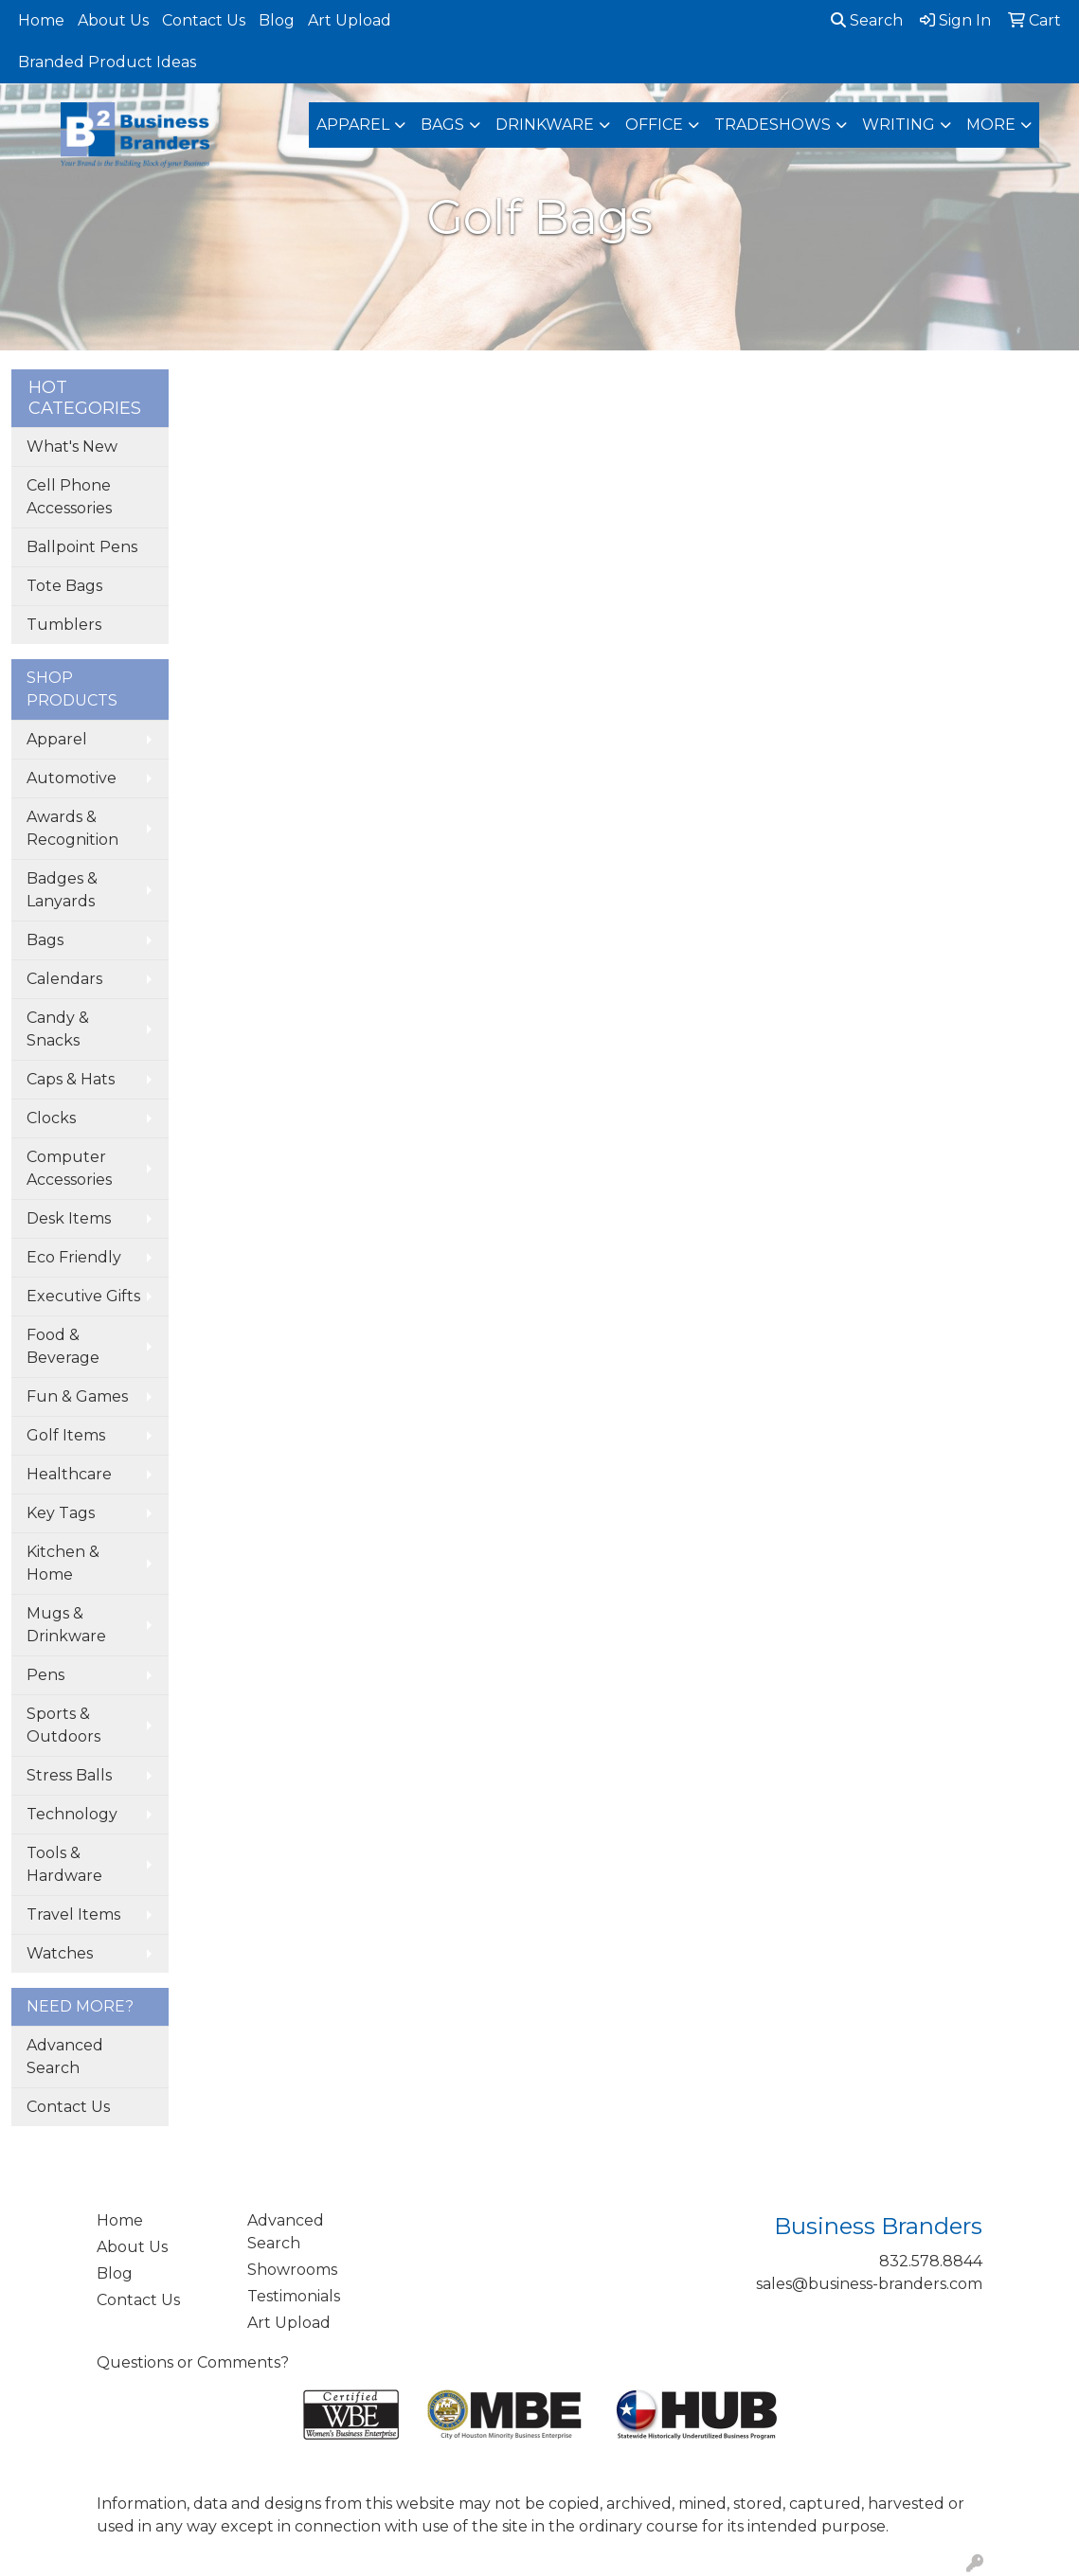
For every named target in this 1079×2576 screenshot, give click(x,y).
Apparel (352, 125)
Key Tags (61, 1513)
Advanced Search (65, 2056)
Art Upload (349, 20)
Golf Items (66, 1435)
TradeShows (772, 125)
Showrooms (292, 2270)
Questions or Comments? (193, 2362)
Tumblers (64, 625)
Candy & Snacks (58, 1029)
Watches (60, 1953)
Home (41, 20)
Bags (442, 125)
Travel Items (73, 1914)
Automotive (72, 778)
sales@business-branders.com (869, 2284)
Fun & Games (77, 1396)
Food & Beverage (63, 1346)
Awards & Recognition (72, 828)
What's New (72, 447)
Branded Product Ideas (107, 62)
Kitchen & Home (63, 1563)
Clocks (51, 1118)
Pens (45, 1675)
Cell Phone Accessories (69, 496)
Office (654, 125)
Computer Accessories (69, 1168)
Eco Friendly (74, 1257)
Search (867, 20)
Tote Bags (64, 586)
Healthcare (69, 1474)
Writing (898, 125)
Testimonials (293, 2296)
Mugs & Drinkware (66, 1624)
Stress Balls (69, 1775)
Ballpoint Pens (82, 547)
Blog (277, 20)
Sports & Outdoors (63, 1725)
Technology (72, 1814)
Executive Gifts (83, 1296)
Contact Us (203, 20)
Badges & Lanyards (62, 889)
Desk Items (69, 1218)
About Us (113, 20)
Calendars (64, 979)
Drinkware (544, 125)
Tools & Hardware (64, 1864)
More (991, 125)
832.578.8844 (930, 2261)
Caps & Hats (71, 1079)
